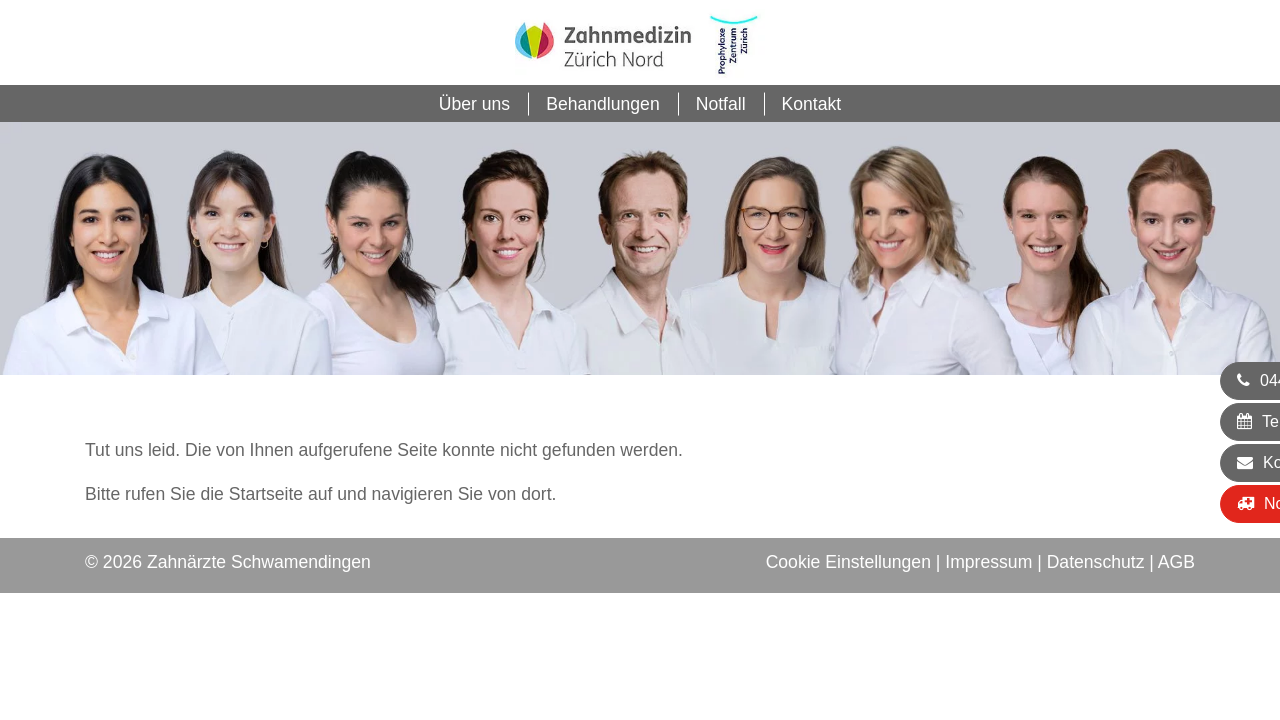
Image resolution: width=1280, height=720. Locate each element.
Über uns (474, 104)
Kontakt (812, 104)
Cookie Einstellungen (848, 562)
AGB (1176, 562)
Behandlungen (603, 104)
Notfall (721, 104)
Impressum (988, 562)
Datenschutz (1096, 562)
